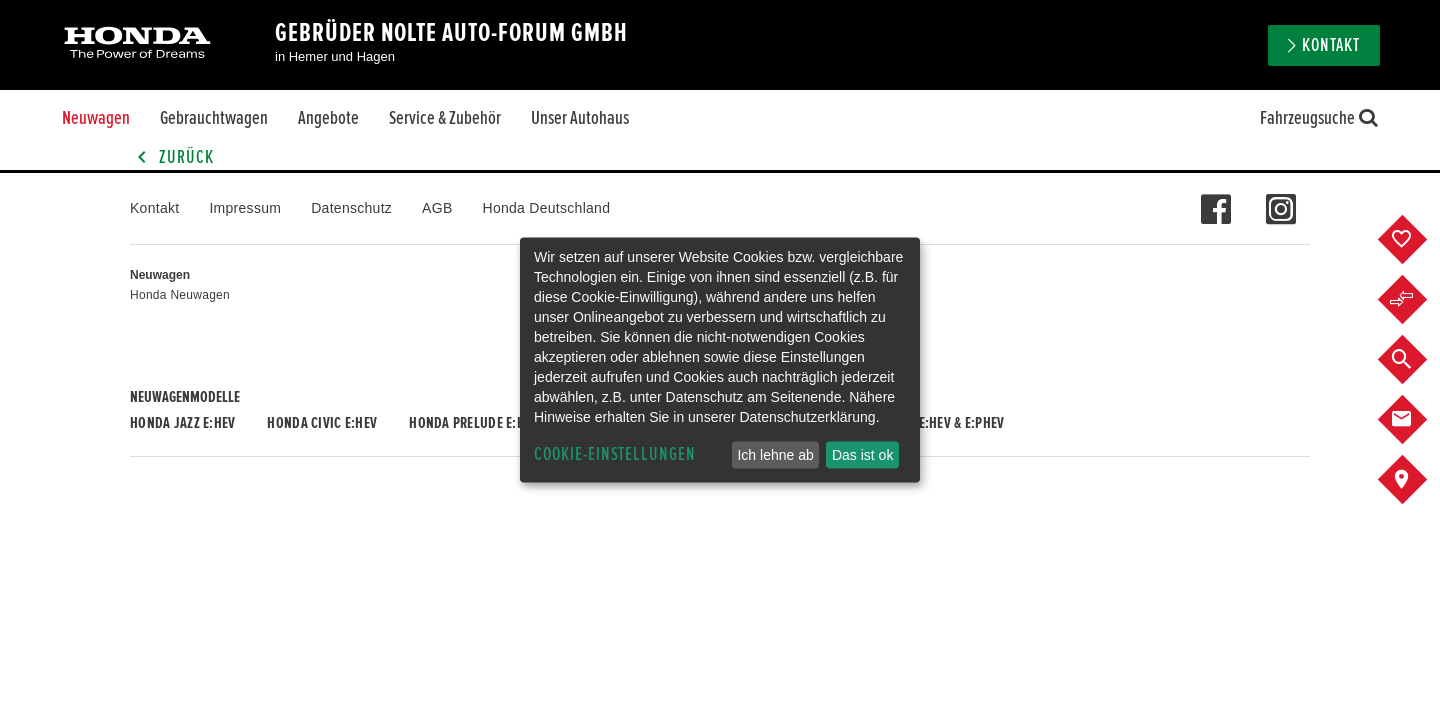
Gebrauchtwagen (214, 118)
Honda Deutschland (547, 208)
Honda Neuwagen (180, 295)
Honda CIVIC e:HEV (322, 423)
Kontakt (1331, 45)
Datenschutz (351, 208)
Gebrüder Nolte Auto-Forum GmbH (451, 33)
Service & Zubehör (445, 118)
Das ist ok (862, 455)
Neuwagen (96, 118)
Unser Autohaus (580, 118)
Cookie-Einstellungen (615, 454)
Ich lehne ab (775, 455)
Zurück (172, 157)
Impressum (245, 208)
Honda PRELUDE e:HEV (473, 423)
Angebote (328, 118)
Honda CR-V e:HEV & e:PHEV (925, 423)
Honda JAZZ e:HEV (182, 423)
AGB (437, 208)
